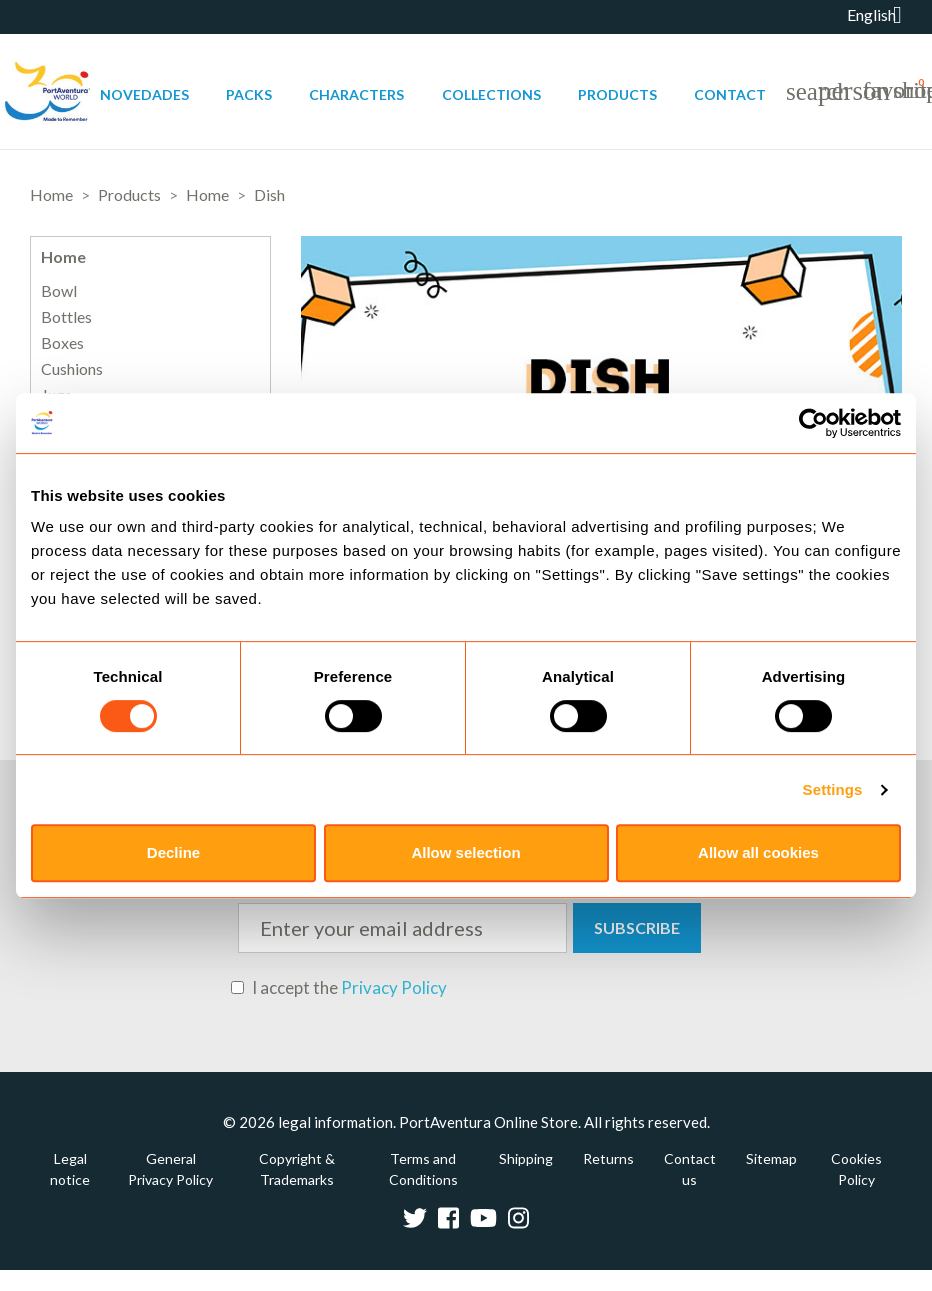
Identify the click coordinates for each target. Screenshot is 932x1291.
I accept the (339, 988)
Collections (491, 94)
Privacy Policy (394, 987)
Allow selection (465, 852)
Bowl (59, 291)
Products (617, 94)
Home (63, 256)
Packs (249, 94)
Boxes (62, 343)
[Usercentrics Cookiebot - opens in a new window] (813, 423)
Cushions (72, 369)
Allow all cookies (758, 852)
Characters (356, 94)
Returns (608, 1158)
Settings (833, 789)
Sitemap (771, 1158)
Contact (730, 94)
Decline (173, 852)
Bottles (66, 317)
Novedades (144, 94)
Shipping (526, 1158)
